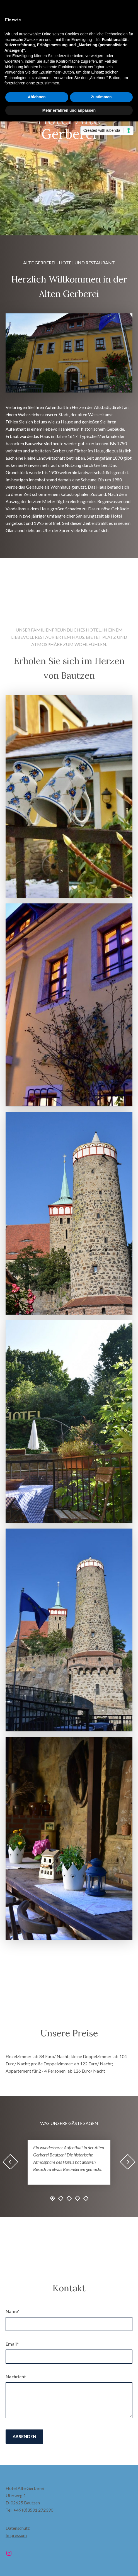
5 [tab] (86, 2198)
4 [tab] (77, 2198)
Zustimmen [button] (101, 97)
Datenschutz (18, 2528)
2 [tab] (61, 2198)
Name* (13, 2311)
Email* (12, 2343)
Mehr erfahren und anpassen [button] (69, 110)
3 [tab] (69, 2198)
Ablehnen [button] (37, 97)
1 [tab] (52, 2198)
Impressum (16, 2535)
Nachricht (16, 2376)
